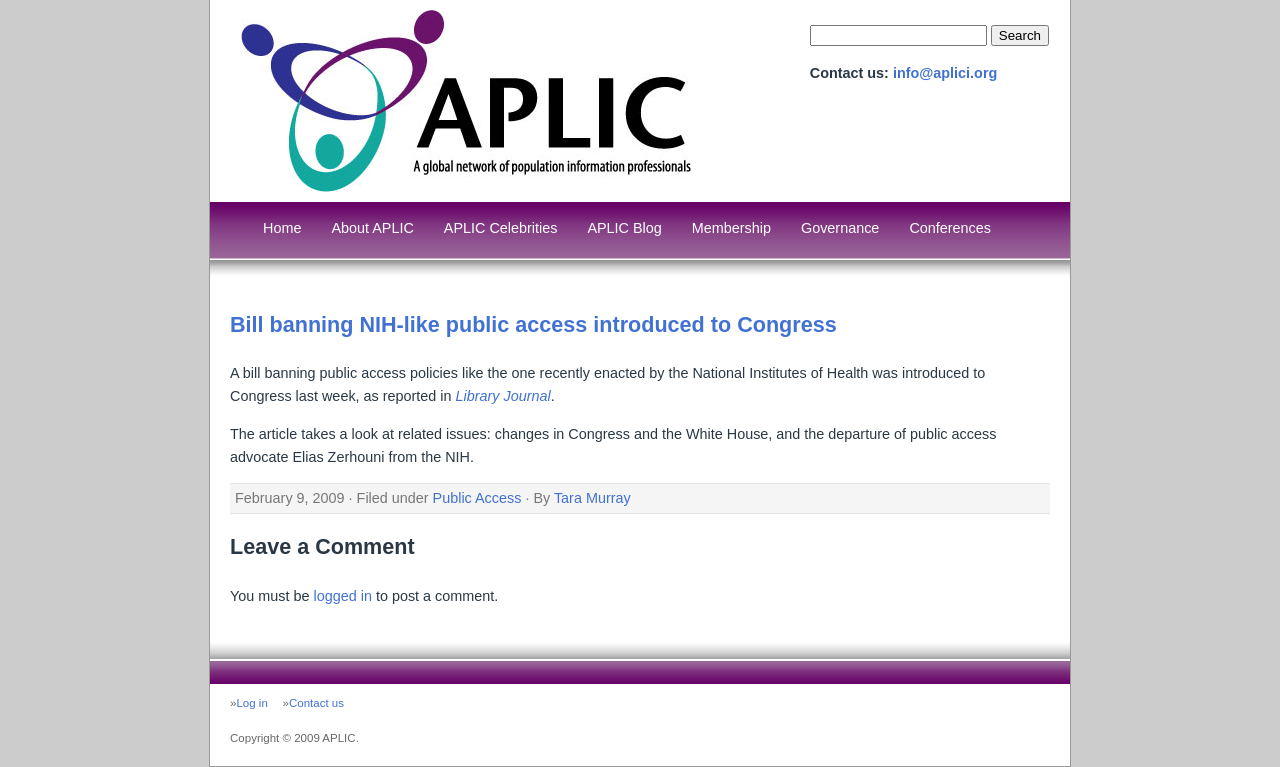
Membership (731, 228)
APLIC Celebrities (501, 228)
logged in (342, 596)
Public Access (477, 498)
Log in (251, 703)
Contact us (316, 703)
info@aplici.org (945, 73)
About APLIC (372, 228)
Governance (840, 228)
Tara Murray (592, 498)
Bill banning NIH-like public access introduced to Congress (533, 324)
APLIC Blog (624, 228)
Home (282, 228)
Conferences (950, 228)
